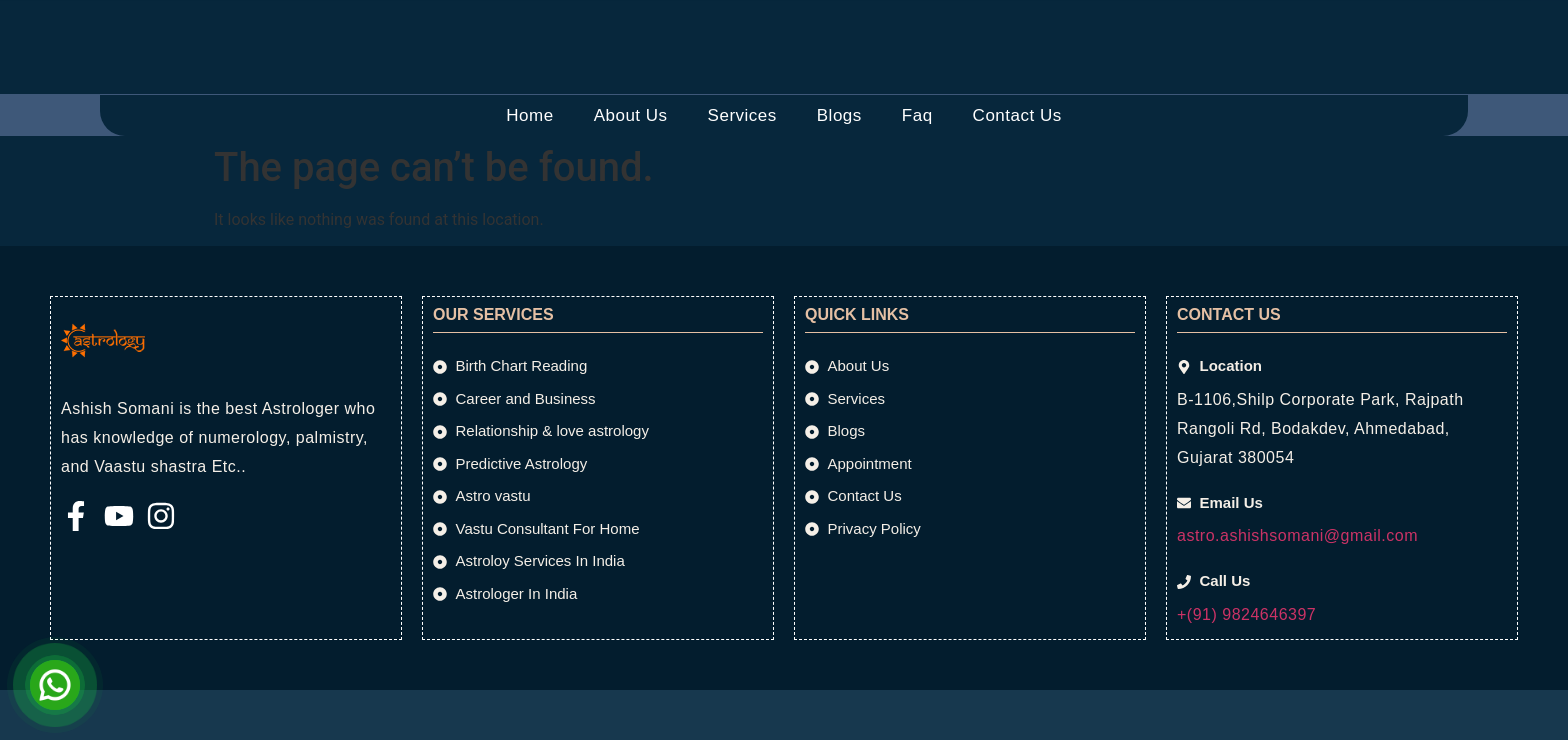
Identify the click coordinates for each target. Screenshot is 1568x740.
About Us (631, 115)
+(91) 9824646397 (1246, 614)
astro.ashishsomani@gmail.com (1297, 535)
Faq (917, 115)
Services (742, 115)
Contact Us (1017, 115)
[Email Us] (539, 33)
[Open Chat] (55, 685)
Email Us (607, 21)
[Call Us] (861, 33)
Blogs (839, 115)
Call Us (922, 21)
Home (529, 115)
